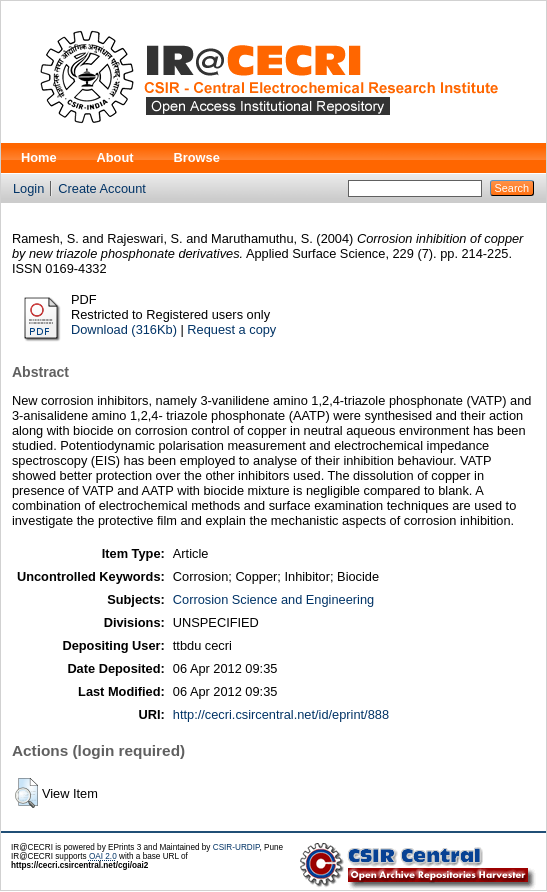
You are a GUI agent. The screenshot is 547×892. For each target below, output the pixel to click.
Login (28, 188)
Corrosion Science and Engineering (273, 599)
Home (39, 157)
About (115, 157)
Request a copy (231, 329)
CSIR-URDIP (236, 847)
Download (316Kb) (124, 329)
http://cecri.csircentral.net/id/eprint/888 (281, 714)
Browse (197, 157)
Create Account (102, 188)
